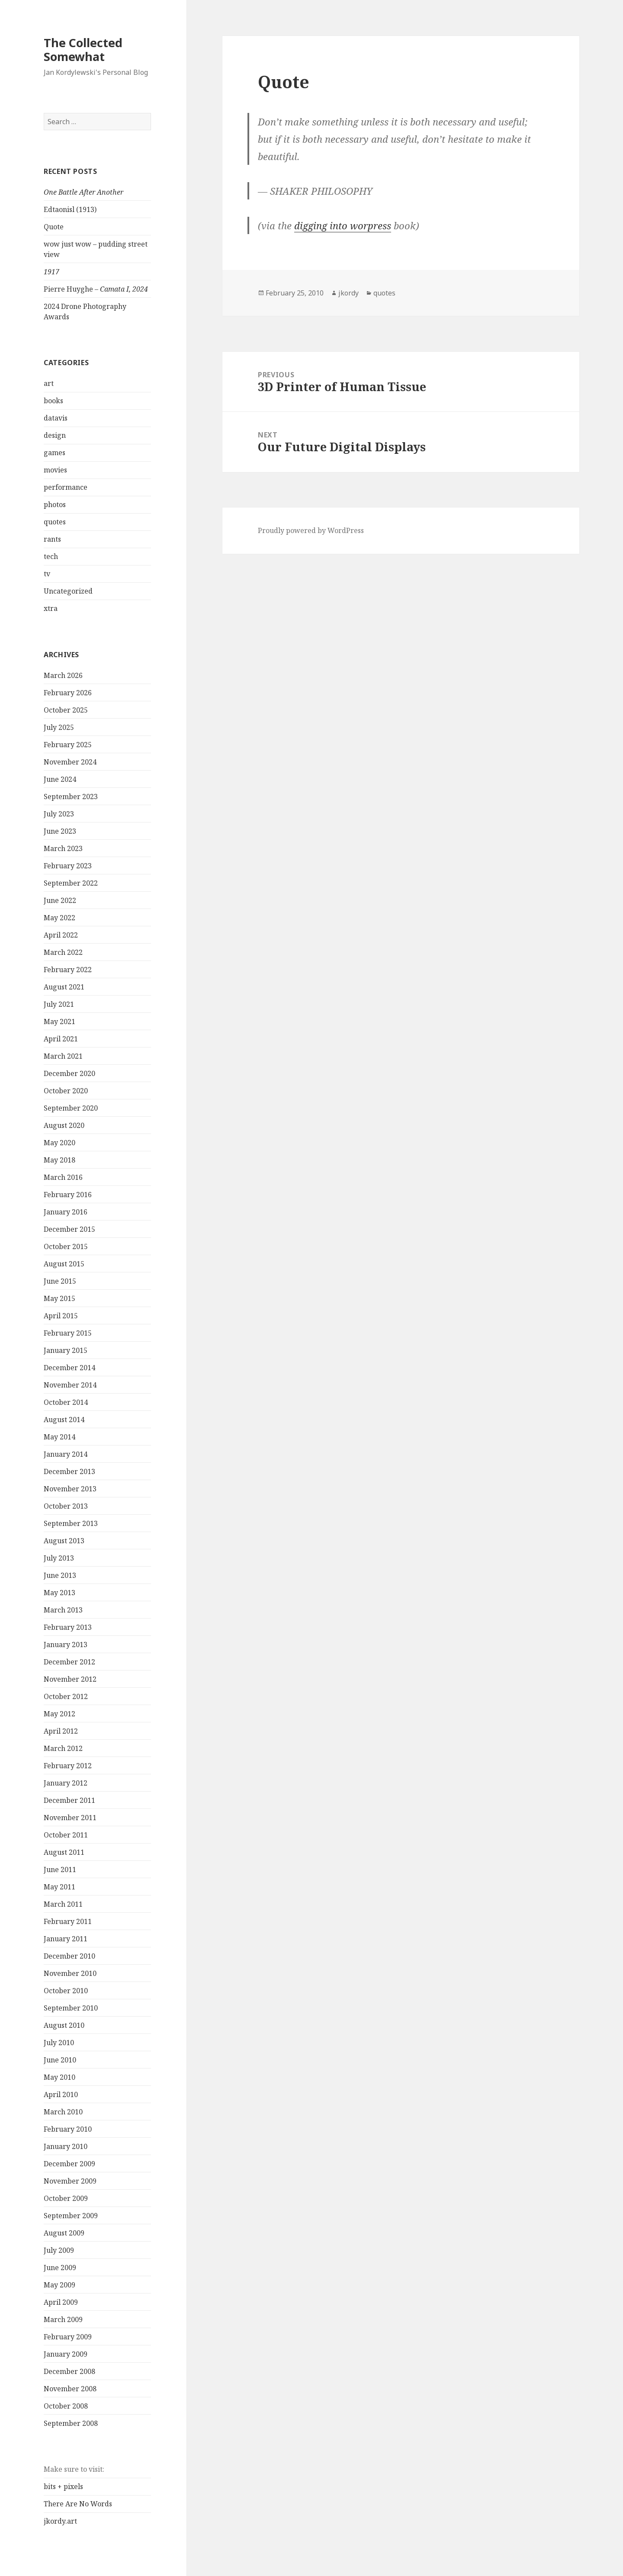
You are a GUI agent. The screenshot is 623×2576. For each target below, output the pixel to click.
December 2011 (69, 1800)
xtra (51, 608)
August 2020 (64, 1125)
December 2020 (69, 1073)
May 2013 (59, 1592)
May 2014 (59, 1437)
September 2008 (71, 2423)
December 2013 (69, 1471)
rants (52, 539)
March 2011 (63, 1904)
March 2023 (63, 848)
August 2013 (64, 1540)
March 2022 (63, 952)
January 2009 (65, 2354)
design (55, 435)
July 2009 (59, 2250)
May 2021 (59, 1021)
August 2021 (64, 987)
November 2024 (70, 762)
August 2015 (64, 1264)
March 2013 (63, 1610)
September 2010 (71, 2008)
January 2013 (65, 1644)
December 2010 (69, 1956)
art (49, 383)
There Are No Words (78, 2504)
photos (55, 504)
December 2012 (69, 1662)
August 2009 (64, 2233)
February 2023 (68, 865)
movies (55, 470)
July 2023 (59, 814)
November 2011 (70, 1817)
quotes (55, 522)
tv (47, 573)
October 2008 (66, 2406)
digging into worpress (342, 225)
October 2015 (66, 1246)
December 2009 (69, 2163)
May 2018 (59, 1160)
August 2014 (64, 1419)
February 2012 (68, 1765)
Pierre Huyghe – (96, 289)
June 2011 (60, 1869)
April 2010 (61, 2094)
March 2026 (63, 675)
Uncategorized (68, 591)
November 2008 (70, 2388)
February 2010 (68, 2129)
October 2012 (66, 1696)
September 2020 (71, 1108)
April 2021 (61, 1039)
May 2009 (59, 2285)
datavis (55, 418)
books (53, 400)
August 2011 (64, 1852)
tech (51, 556)
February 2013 (68, 1627)
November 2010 (70, 1973)
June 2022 (60, 900)
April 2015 (61, 1315)
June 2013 (60, 1575)
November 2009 (70, 2181)
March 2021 (63, 1056)
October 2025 (66, 710)
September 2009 (71, 2215)
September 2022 (71, 883)
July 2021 (59, 1004)
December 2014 (69, 1367)
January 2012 (65, 1783)
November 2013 (70, 1489)
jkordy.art (60, 2521)
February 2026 (68, 692)
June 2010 (60, 2060)
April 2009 (61, 2302)
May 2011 (59, 1887)
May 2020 (59, 1142)
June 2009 (60, 2267)
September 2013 (71, 1523)
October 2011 (66, 1835)
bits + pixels (63, 2486)
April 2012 (61, 1731)
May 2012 (59, 1713)
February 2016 (68, 1194)
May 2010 (59, 2077)
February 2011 (68, 1921)
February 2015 (68, 1333)
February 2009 (68, 2337)
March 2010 (63, 2112)
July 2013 (59, 1558)
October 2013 (66, 1506)
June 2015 (60, 1281)
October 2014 (66, 1402)
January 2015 (65, 1350)
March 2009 (63, 2319)
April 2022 (61, 935)
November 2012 (70, 1679)
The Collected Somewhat (83, 49)
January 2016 (65, 1212)
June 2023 (60, 831)
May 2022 (59, 917)
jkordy (348, 293)
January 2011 (65, 1938)
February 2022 (68, 969)
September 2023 (71, 796)
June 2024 (60, 779)
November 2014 (70, 1385)
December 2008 (69, 2371)
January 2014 (65, 1454)
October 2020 (66, 1090)
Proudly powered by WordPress (311, 530)
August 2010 (64, 2025)
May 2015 (59, 1298)
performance (65, 487)
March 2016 (63, 1177)
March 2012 (63, 1748)
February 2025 (68, 744)
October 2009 (66, 2198)
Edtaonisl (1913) (70, 209)
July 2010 (59, 2042)
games (54, 452)
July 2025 (59, 727)
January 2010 (65, 2146)
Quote (54, 226)
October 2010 (66, 1990)
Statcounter (23, 2568)
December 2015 (69, 1229)
